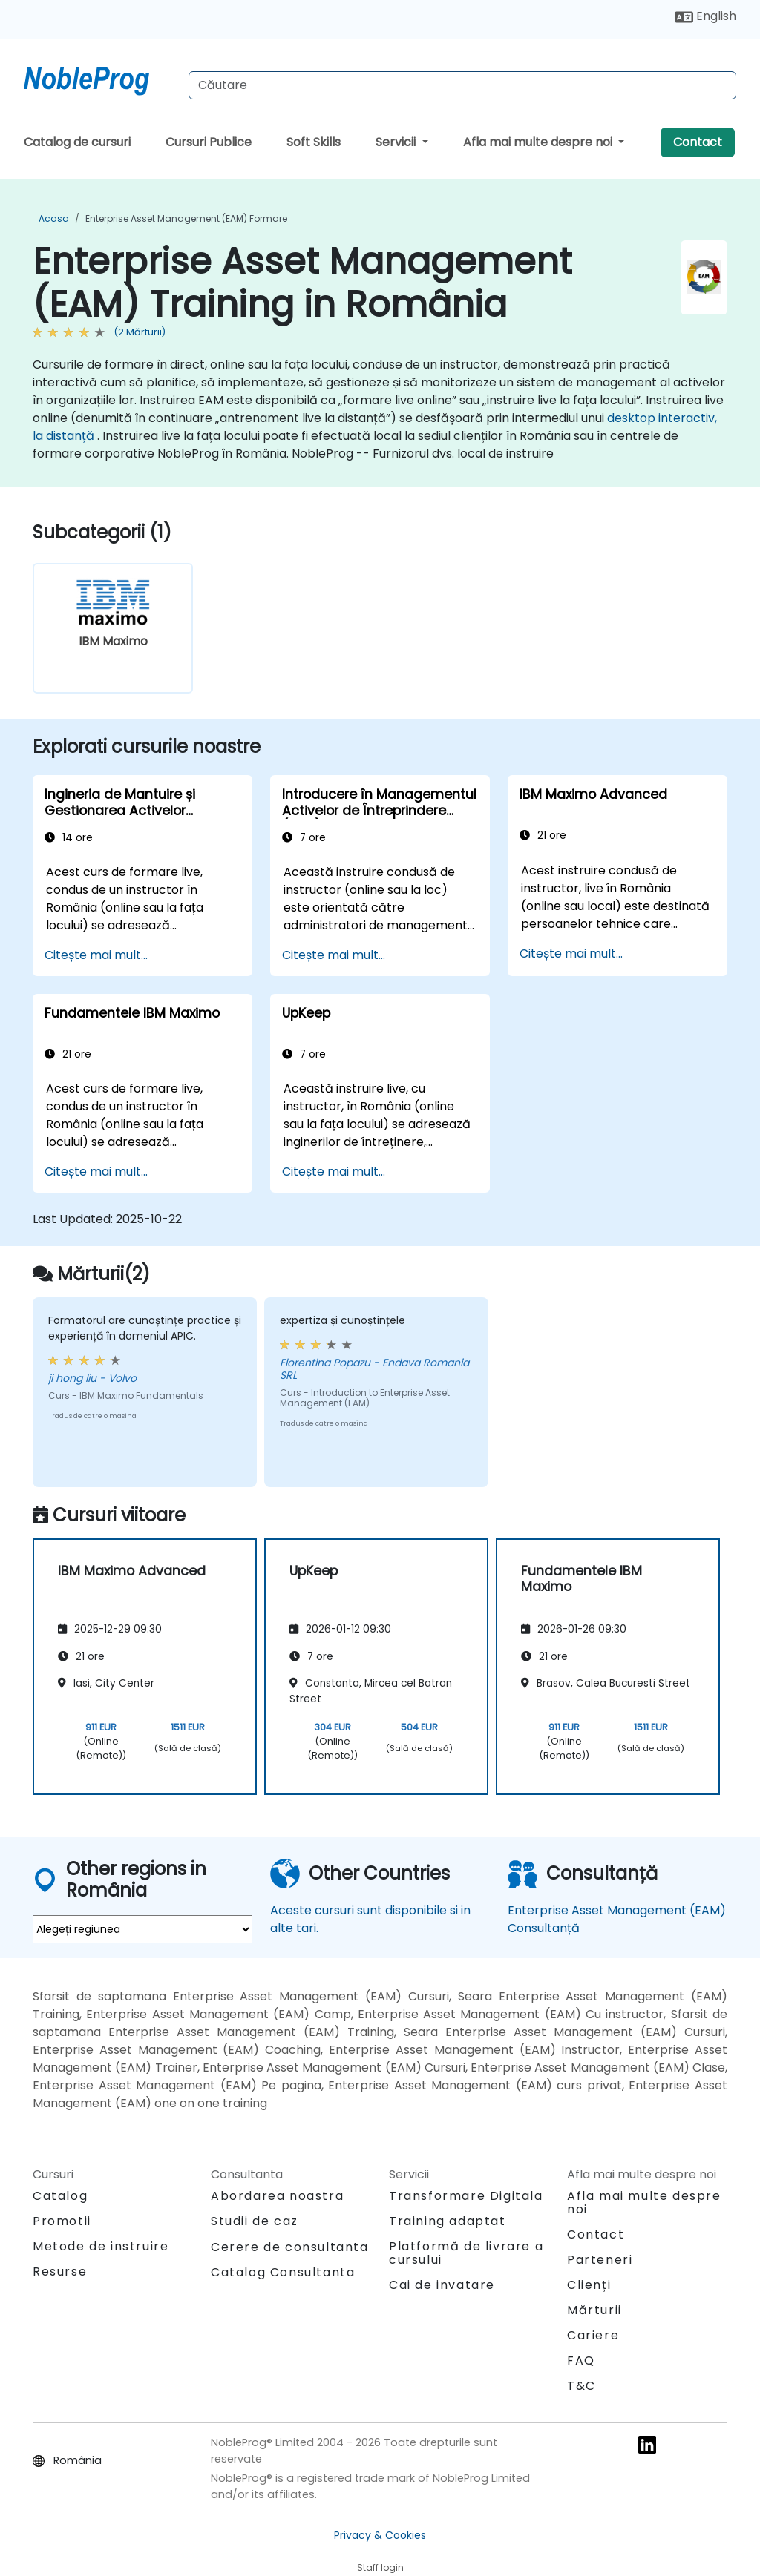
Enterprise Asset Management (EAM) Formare (186, 218)
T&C (581, 2385)
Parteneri (599, 2259)
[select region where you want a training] (142, 1929)
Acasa (54, 218)
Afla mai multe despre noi (539, 142)
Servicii (397, 142)
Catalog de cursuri (77, 142)
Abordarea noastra (277, 2195)
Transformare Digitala (466, 2195)
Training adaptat (447, 2221)
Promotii (62, 2221)
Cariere (593, 2335)
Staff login (380, 2567)
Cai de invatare (442, 2284)
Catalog (60, 2195)
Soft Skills (313, 142)
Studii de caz (254, 2221)
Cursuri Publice (209, 142)
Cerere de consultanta (290, 2247)
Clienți (589, 2284)
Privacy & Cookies (380, 2535)
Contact (697, 142)
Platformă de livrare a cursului (466, 2253)
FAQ (581, 2360)
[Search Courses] (462, 85)
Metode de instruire (100, 2246)
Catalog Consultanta (283, 2272)
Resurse (60, 2271)
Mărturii (594, 2310)
